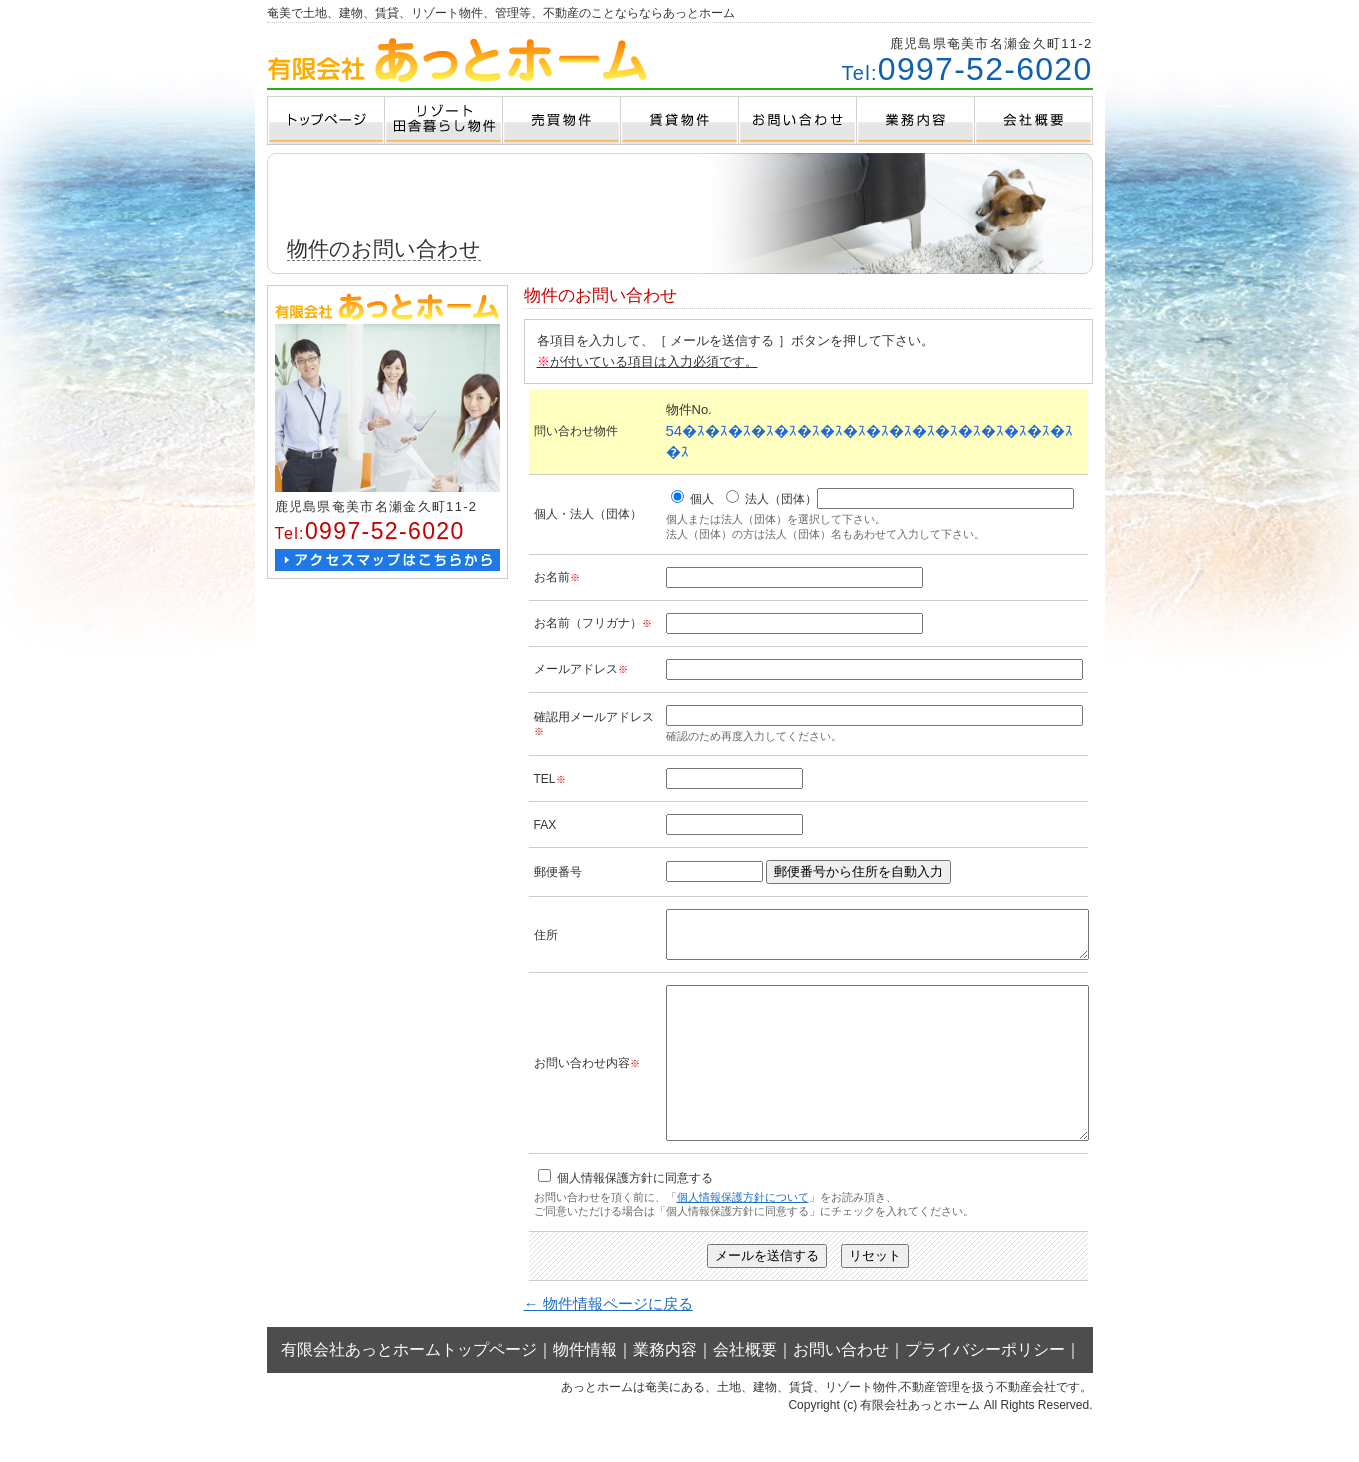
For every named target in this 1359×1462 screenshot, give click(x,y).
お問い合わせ (841, 1388)
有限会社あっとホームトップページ (409, 1388)
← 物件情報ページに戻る (608, 1342)
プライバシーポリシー (985, 1388)
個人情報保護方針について (743, 1236)
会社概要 (745, 1388)
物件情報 (585, 1388)
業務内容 (665, 1388)
